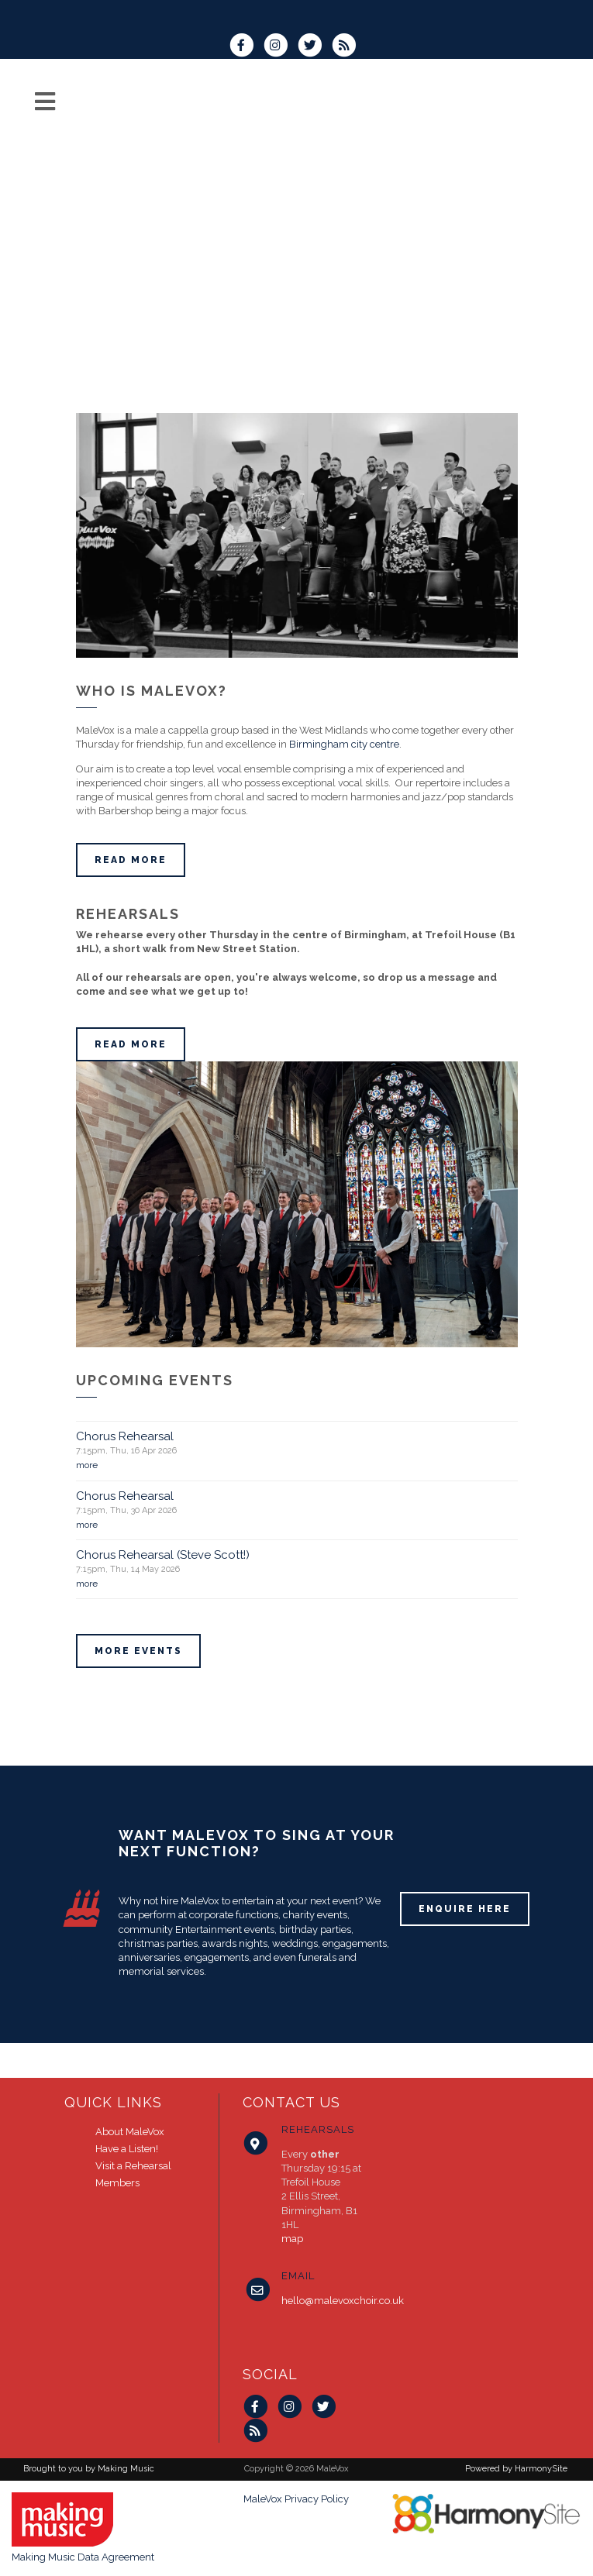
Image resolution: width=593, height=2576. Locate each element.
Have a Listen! (126, 2149)
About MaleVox (129, 2131)
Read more (131, 860)
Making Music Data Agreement (83, 2557)
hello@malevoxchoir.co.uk (342, 2300)
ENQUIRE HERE (465, 1909)
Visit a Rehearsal (133, 2166)
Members (117, 2183)
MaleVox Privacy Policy (296, 2499)
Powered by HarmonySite (516, 2469)
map (292, 2238)
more (87, 1465)
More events (138, 1651)
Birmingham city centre (344, 744)
